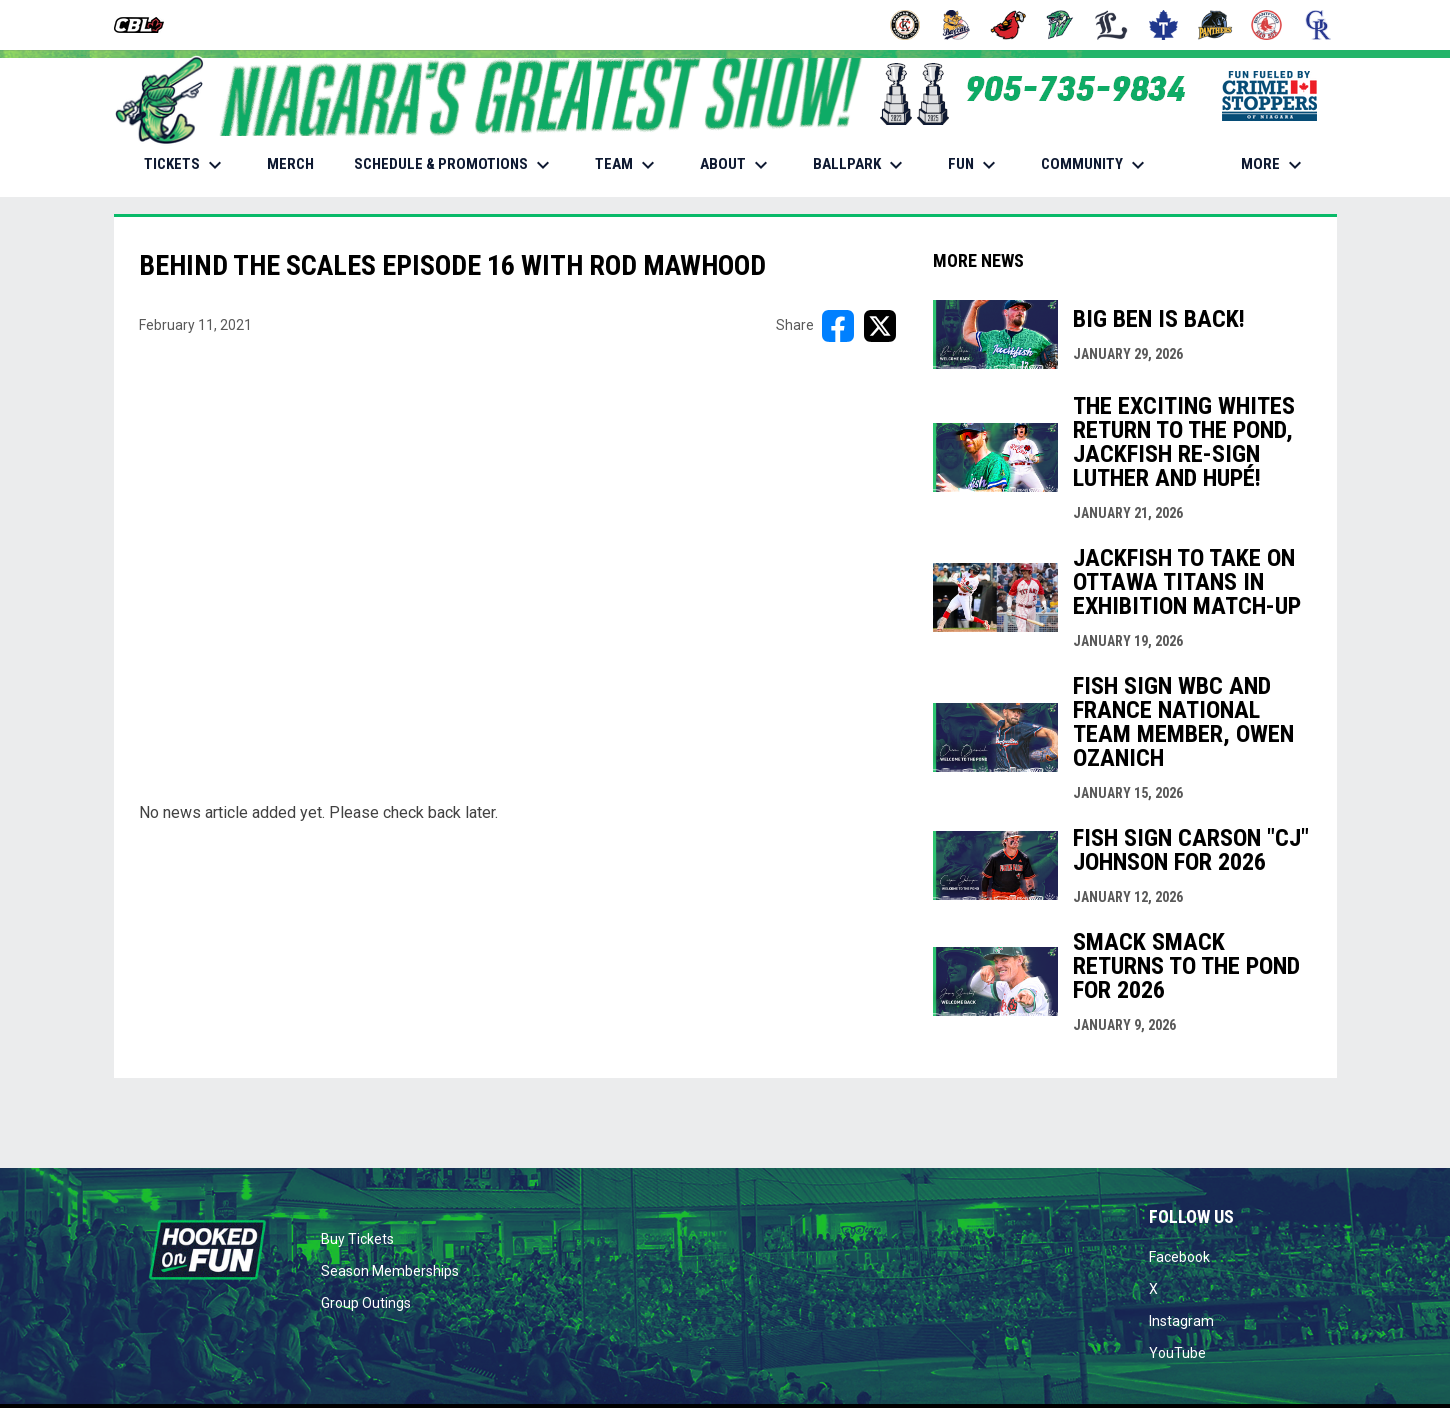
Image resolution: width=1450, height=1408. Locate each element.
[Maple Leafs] (1163, 25)
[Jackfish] (1060, 25)
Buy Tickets (357, 1239)
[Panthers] (1215, 25)
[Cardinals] (1008, 25)
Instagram (1181, 1321)
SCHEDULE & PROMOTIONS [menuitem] (454, 165)
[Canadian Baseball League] (146, 25)
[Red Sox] (1266, 25)
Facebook (1179, 1257)
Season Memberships (390, 1271)
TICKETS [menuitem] (185, 165)
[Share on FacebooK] (838, 326)
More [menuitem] (1274, 165)
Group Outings (366, 1303)
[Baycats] (956, 25)
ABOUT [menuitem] (736, 165)
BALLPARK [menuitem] (860, 165)
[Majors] (1111, 25)
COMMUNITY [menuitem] (1095, 165)
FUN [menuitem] (974, 165)
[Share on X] (880, 326)
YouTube (1177, 1353)
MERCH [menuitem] (298, 163)
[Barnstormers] (905, 25)
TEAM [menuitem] (627, 165)
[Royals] (1318, 25)
